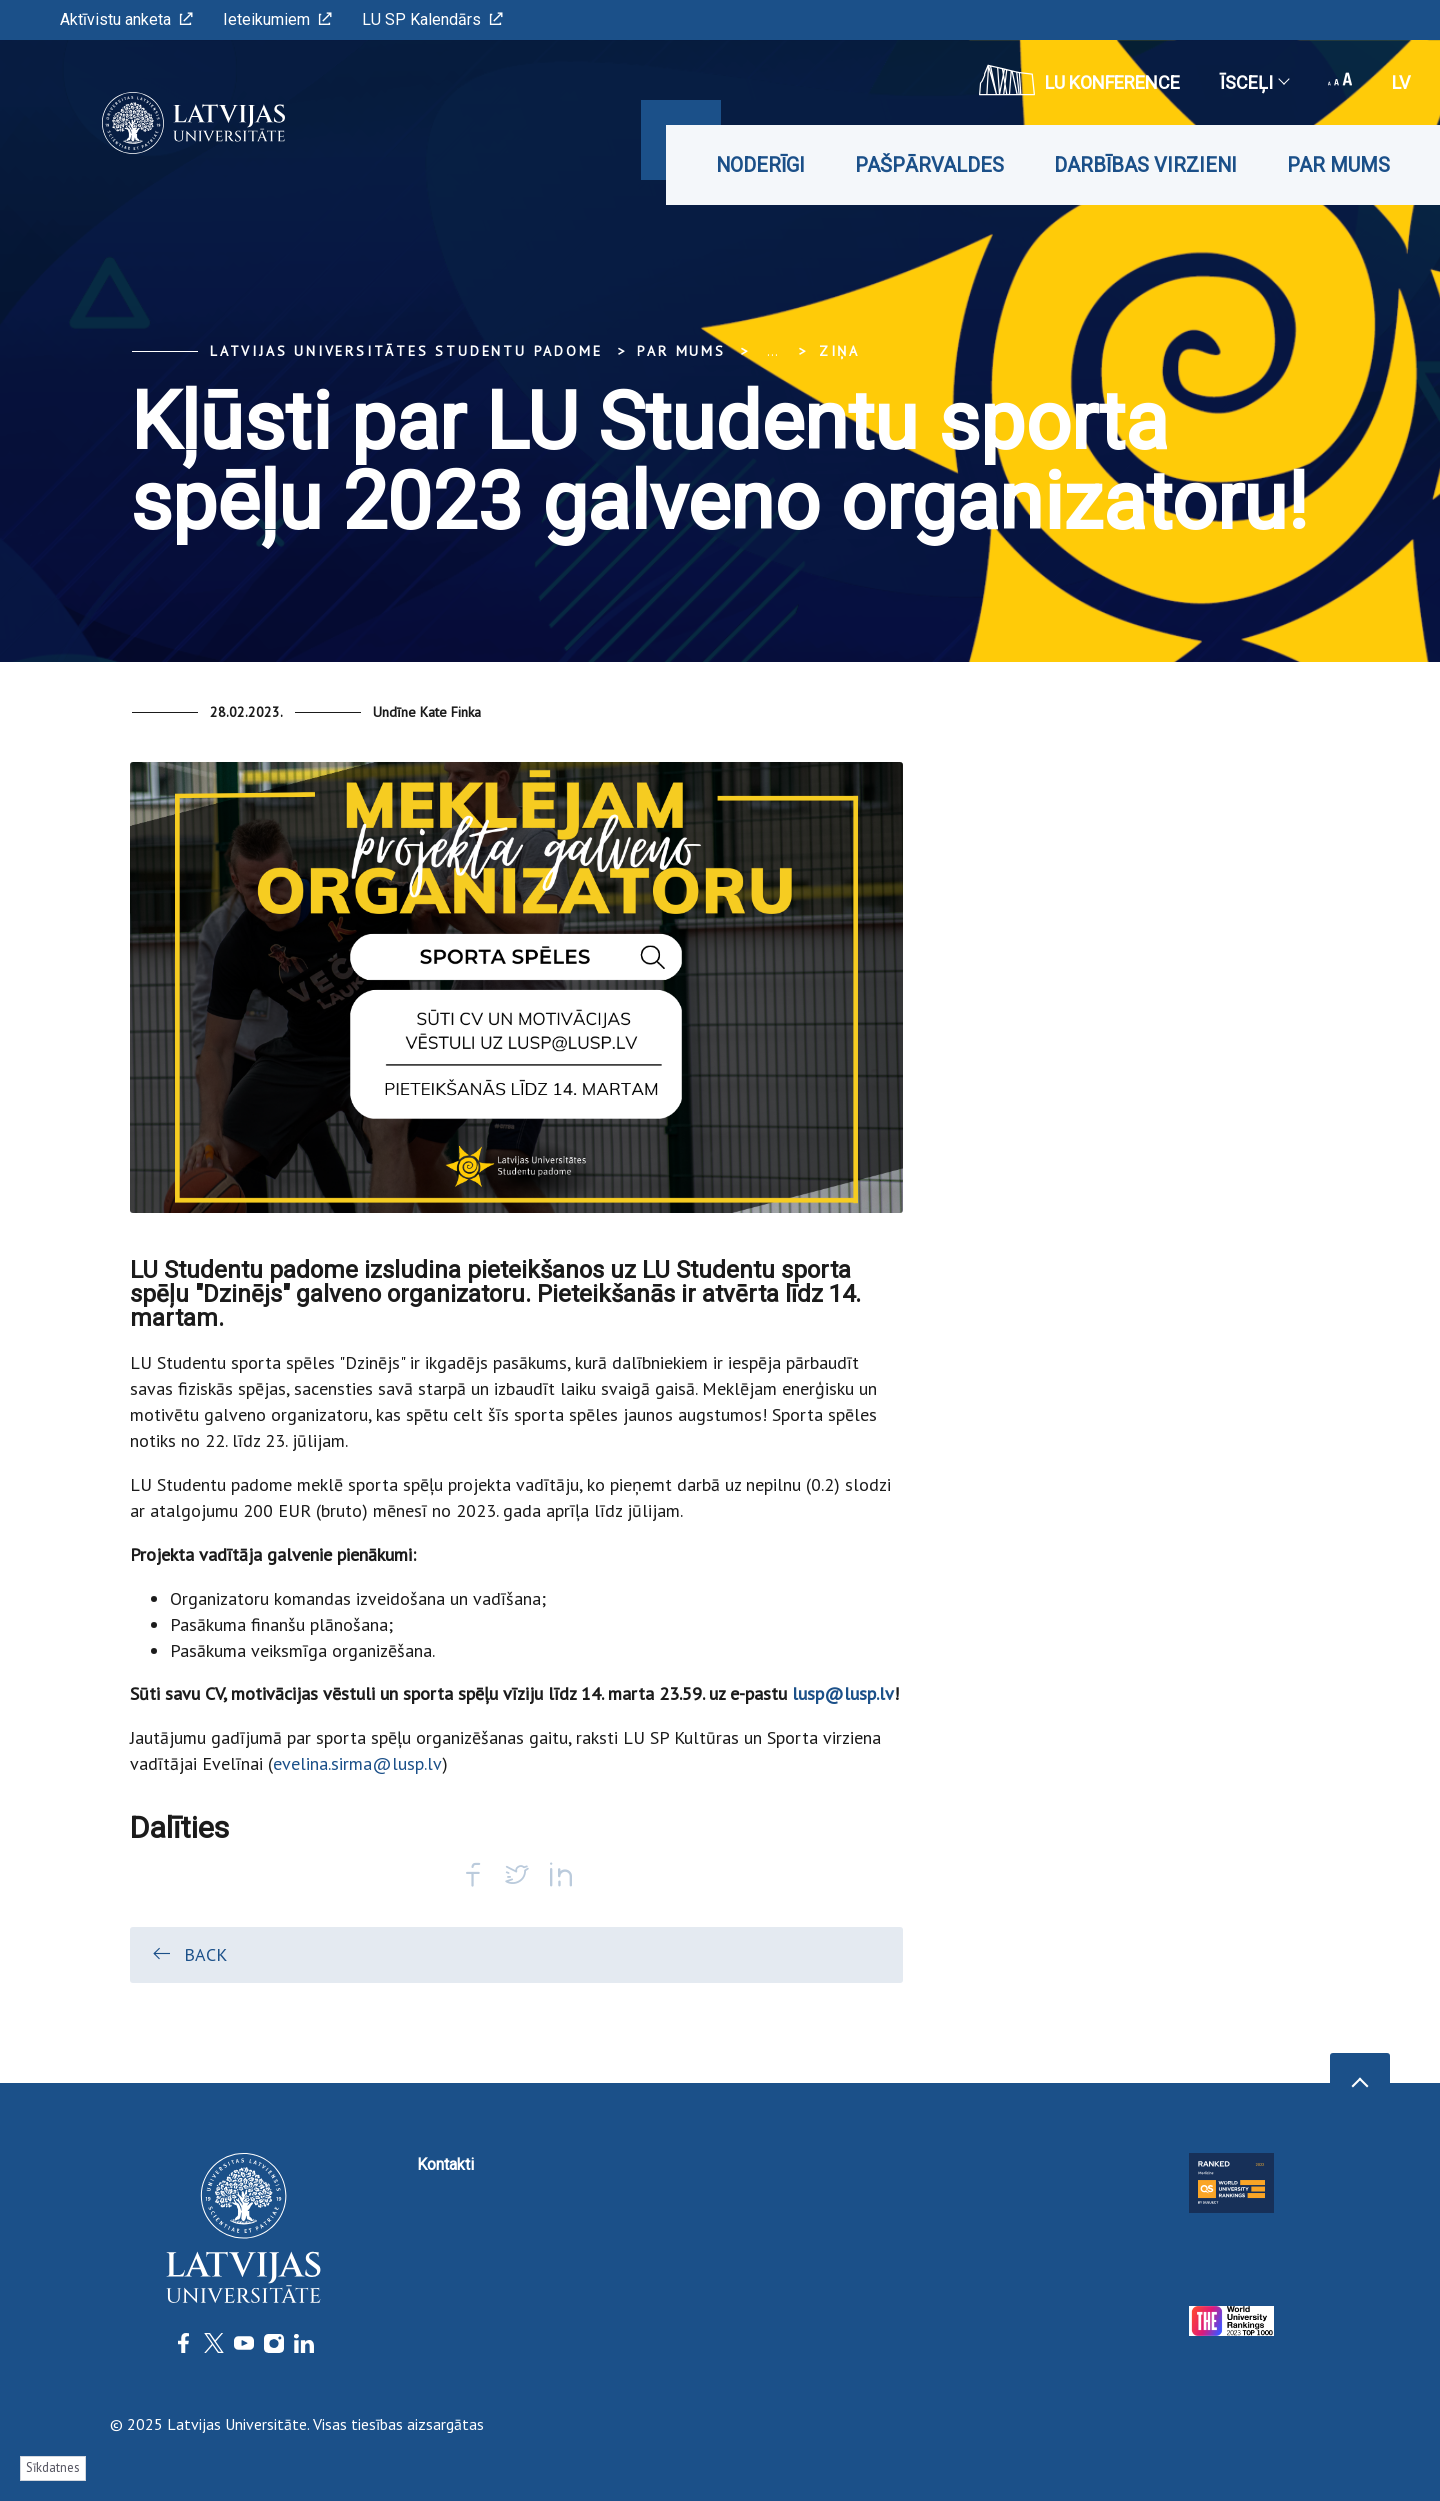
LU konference (1079, 80)
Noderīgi (760, 165)
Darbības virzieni (1145, 165)
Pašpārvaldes (929, 165)
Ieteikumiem (277, 19)
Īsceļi (1254, 82)
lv (1401, 82)
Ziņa (839, 351)
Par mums (1338, 165)
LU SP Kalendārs (432, 19)
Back (188, 1954)
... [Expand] (772, 351)
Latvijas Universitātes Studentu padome (406, 351)
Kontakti (445, 2164)
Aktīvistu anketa (126, 19)
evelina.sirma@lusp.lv (357, 1763)
